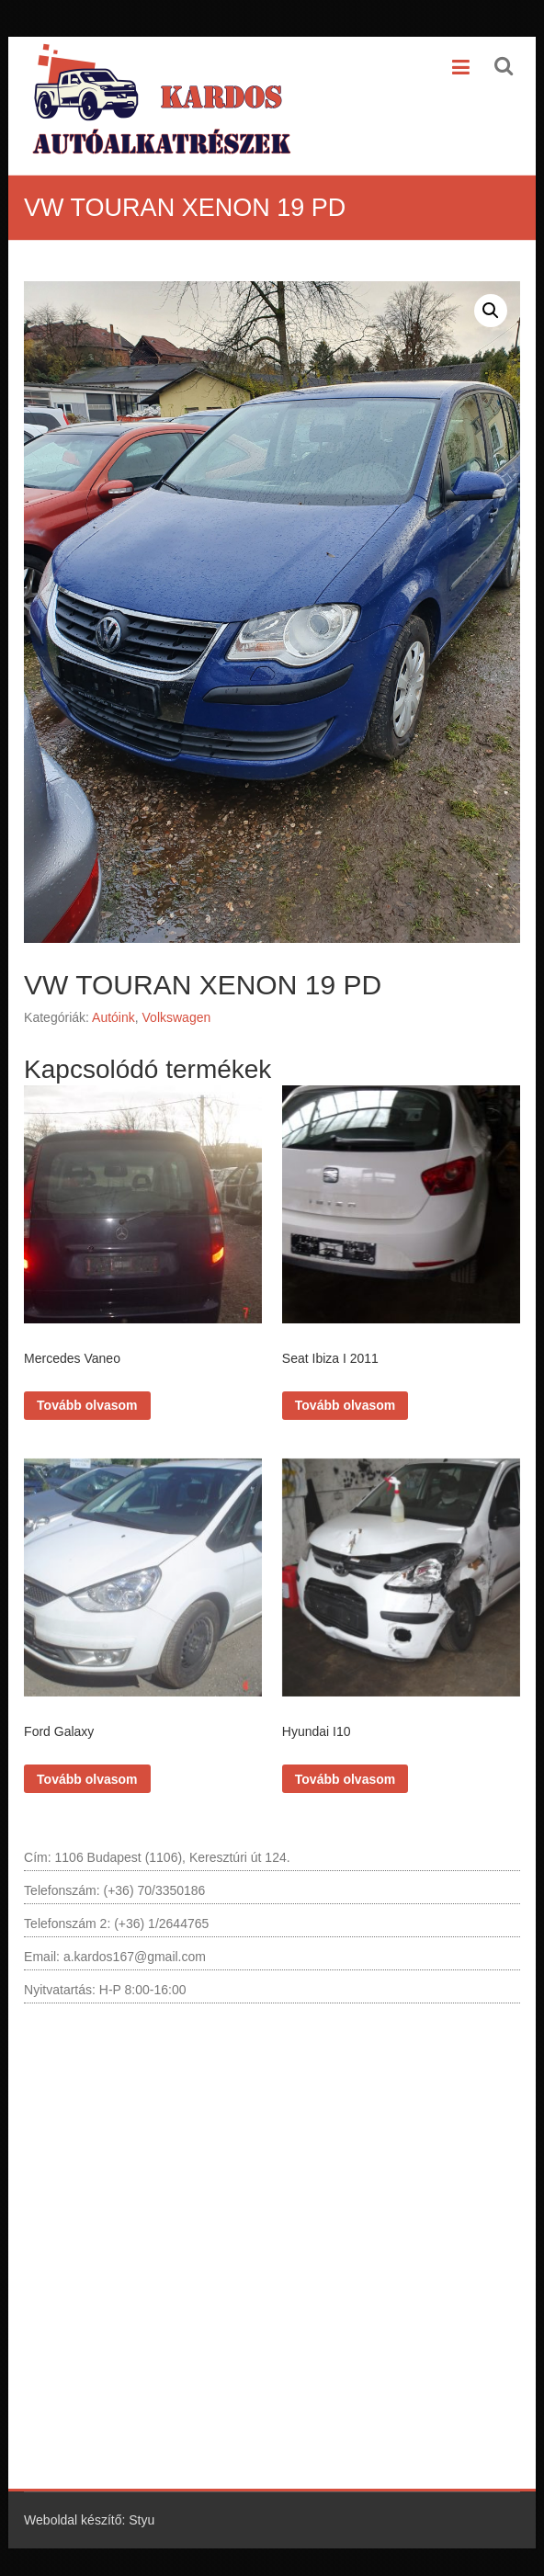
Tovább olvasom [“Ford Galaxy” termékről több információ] (87, 1779)
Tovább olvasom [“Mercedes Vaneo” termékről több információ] (87, 1405)
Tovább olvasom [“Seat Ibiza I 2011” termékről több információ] (345, 1405)
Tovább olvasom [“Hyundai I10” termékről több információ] (345, 1779)
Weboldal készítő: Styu (89, 2520)
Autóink (113, 1017)
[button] (490, 310)
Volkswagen (176, 1017)
